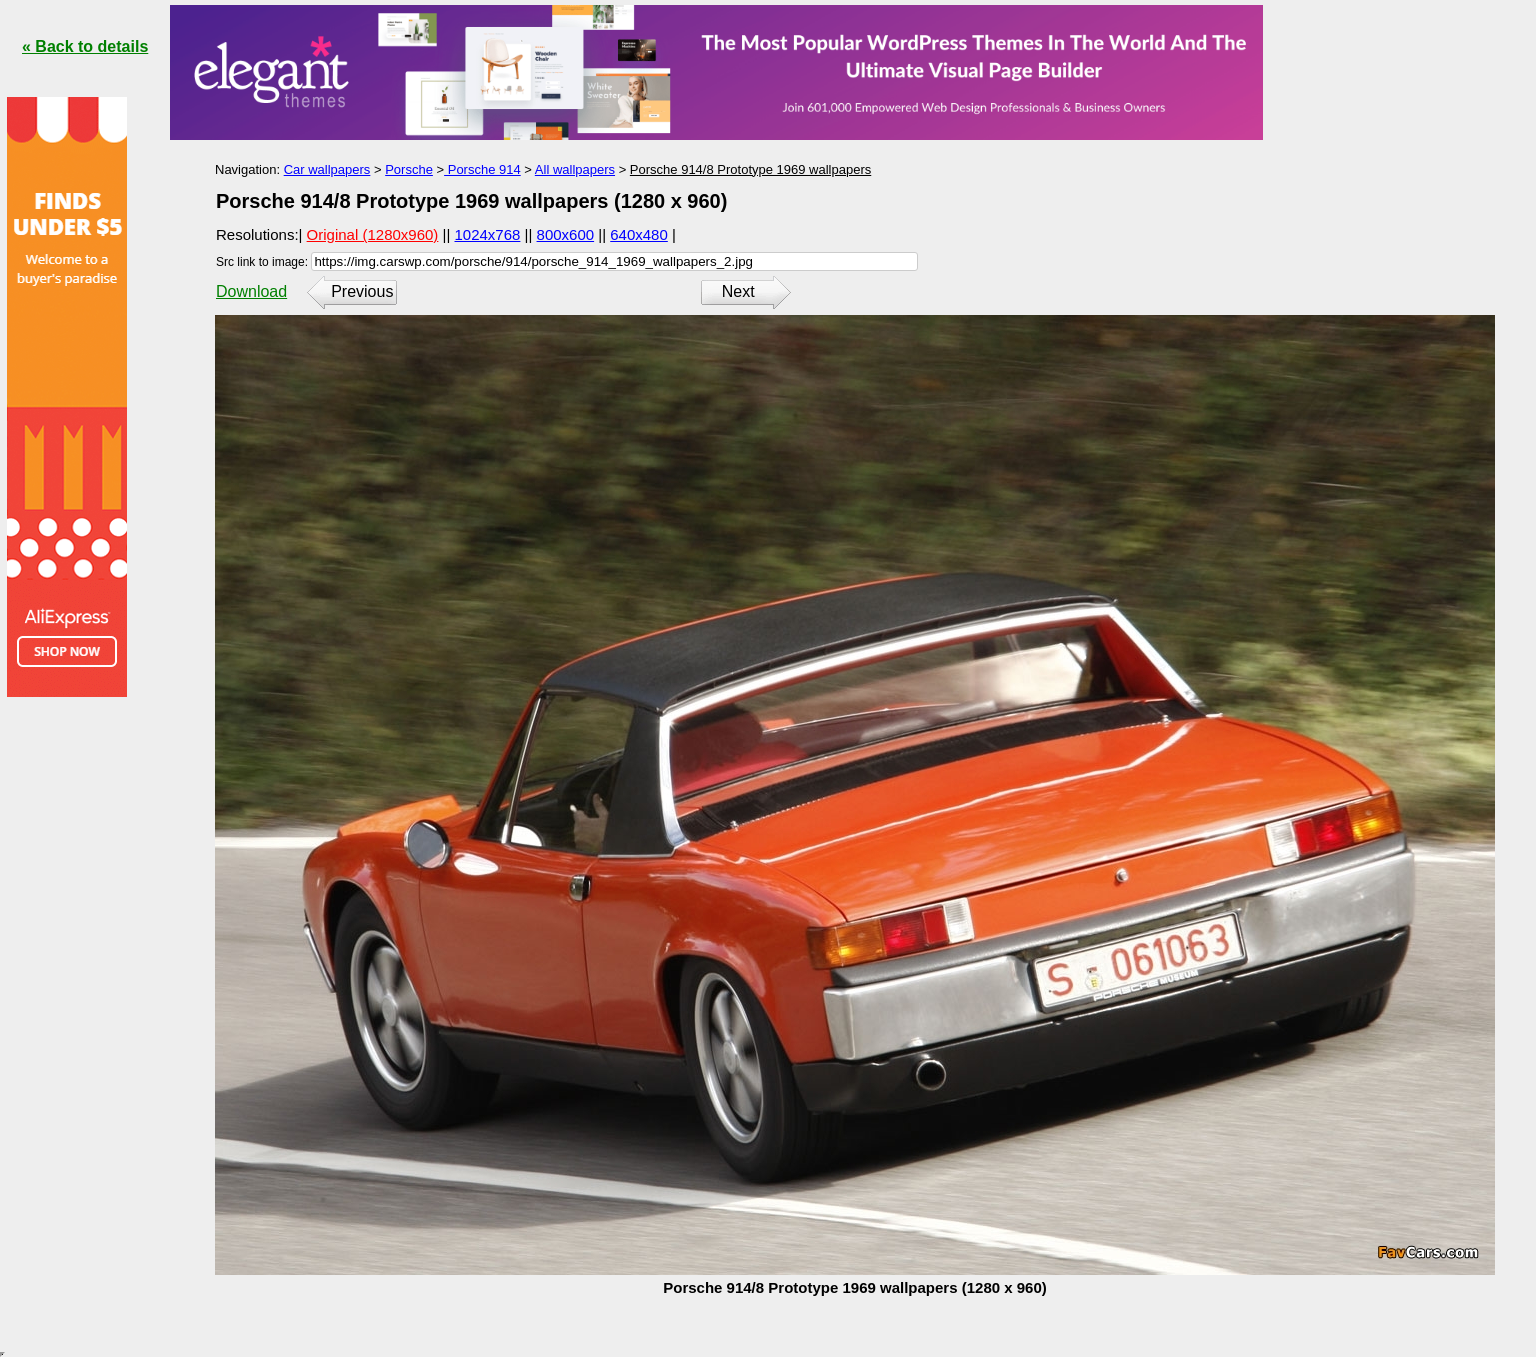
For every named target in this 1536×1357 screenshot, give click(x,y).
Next (738, 291)
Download (251, 291)
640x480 (639, 234)
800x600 (566, 234)
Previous (362, 291)
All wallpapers (575, 169)
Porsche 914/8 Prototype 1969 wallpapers (750, 169)
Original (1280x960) (373, 234)
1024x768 (488, 234)
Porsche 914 (482, 169)
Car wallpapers (327, 169)
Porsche (409, 169)
